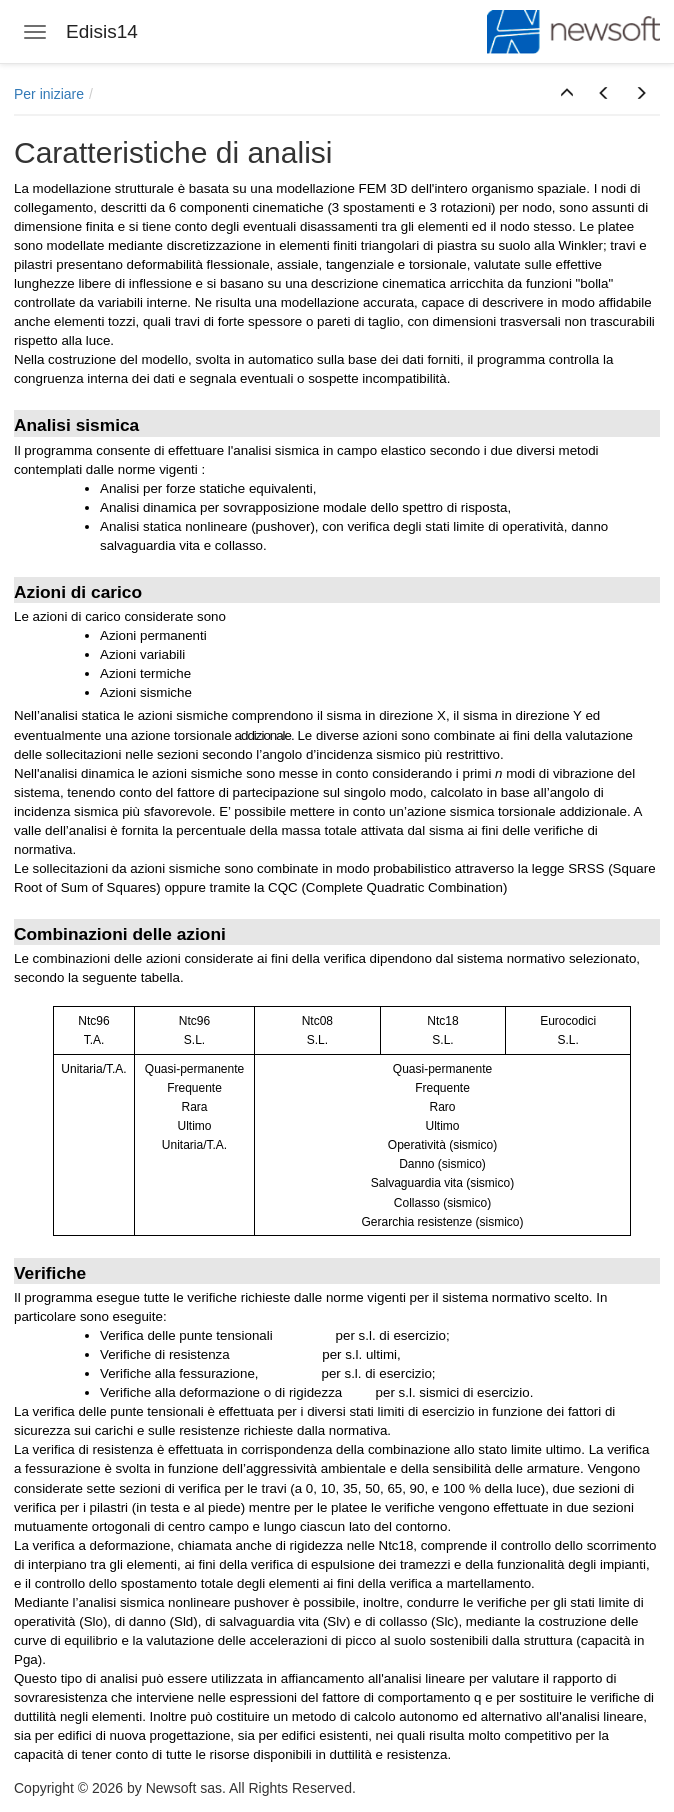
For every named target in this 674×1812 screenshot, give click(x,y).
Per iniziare (49, 94)
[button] (567, 94)
